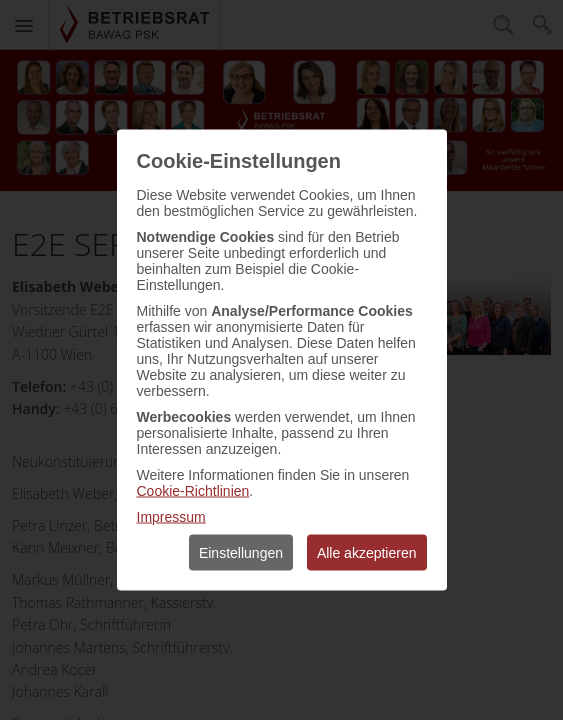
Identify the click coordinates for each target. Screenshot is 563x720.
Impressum (171, 517)
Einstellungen (241, 553)
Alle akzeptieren (367, 553)
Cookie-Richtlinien (193, 491)
